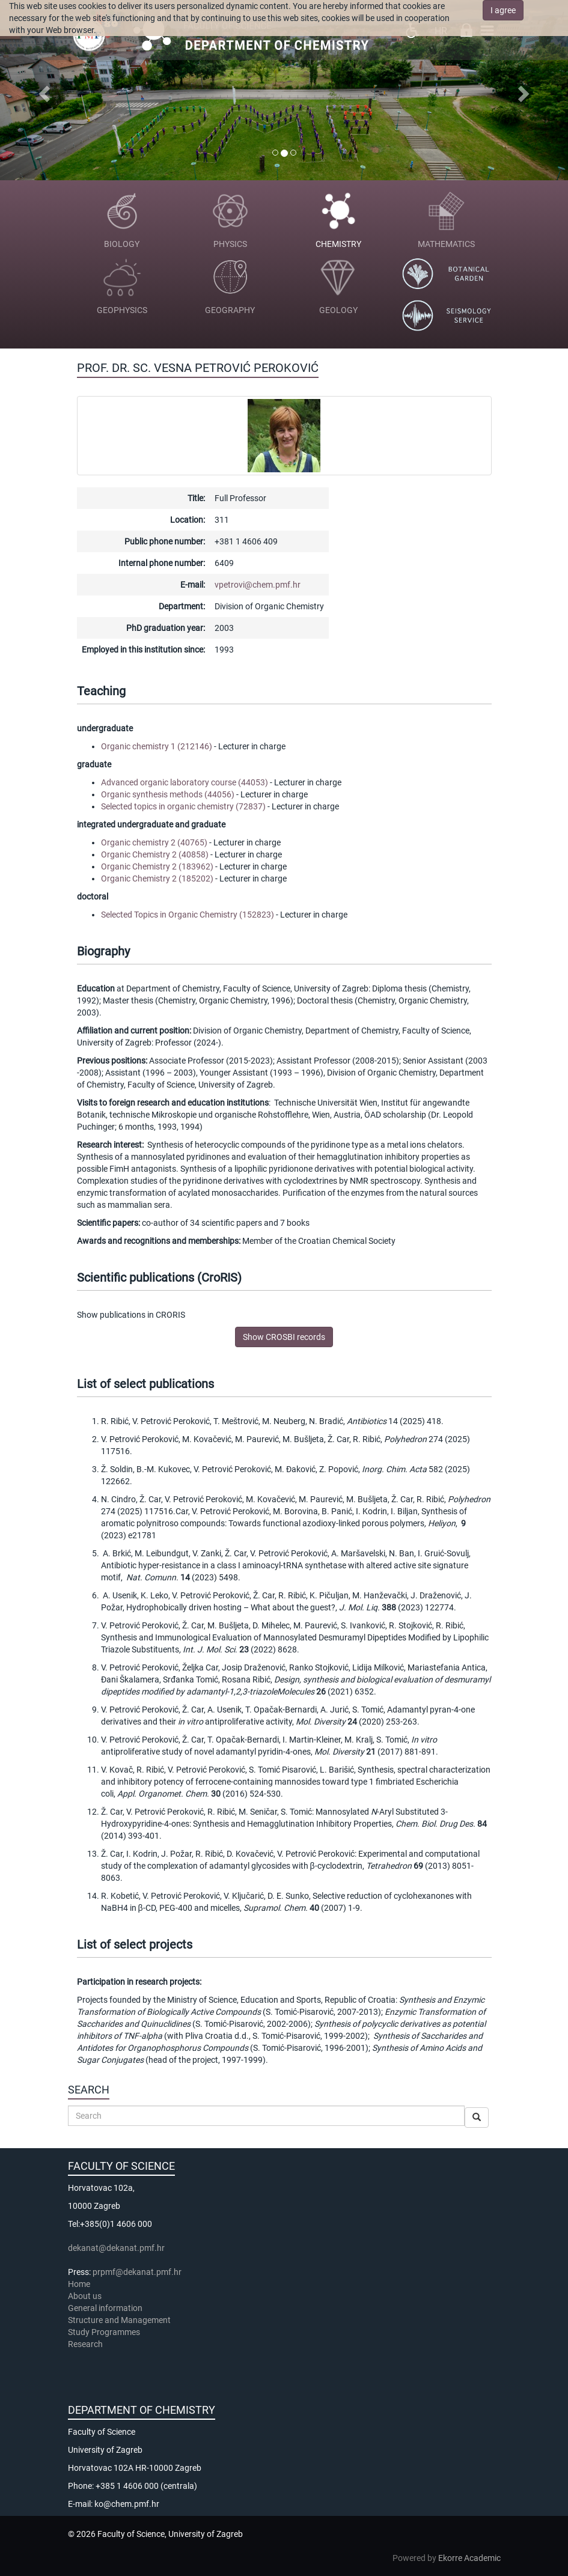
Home (79, 2284)
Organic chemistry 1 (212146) (156, 746)
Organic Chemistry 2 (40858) (155, 854)
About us (85, 2296)
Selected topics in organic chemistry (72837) (183, 806)
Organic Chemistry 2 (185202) (157, 878)
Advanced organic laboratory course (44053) (184, 782)
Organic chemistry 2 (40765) (154, 842)
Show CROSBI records (284, 1337)
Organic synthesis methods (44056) (167, 794)
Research (86, 2344)
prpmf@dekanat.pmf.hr (137, 2272)
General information (105, 2308)
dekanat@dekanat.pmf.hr (116, 2248)
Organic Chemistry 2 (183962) (157, 866)
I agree (503, 10)
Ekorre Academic (469, 2558)
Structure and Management (119, 2320)
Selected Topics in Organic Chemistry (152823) (187, 914)
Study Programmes (104, 2332)
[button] (42, 90)
